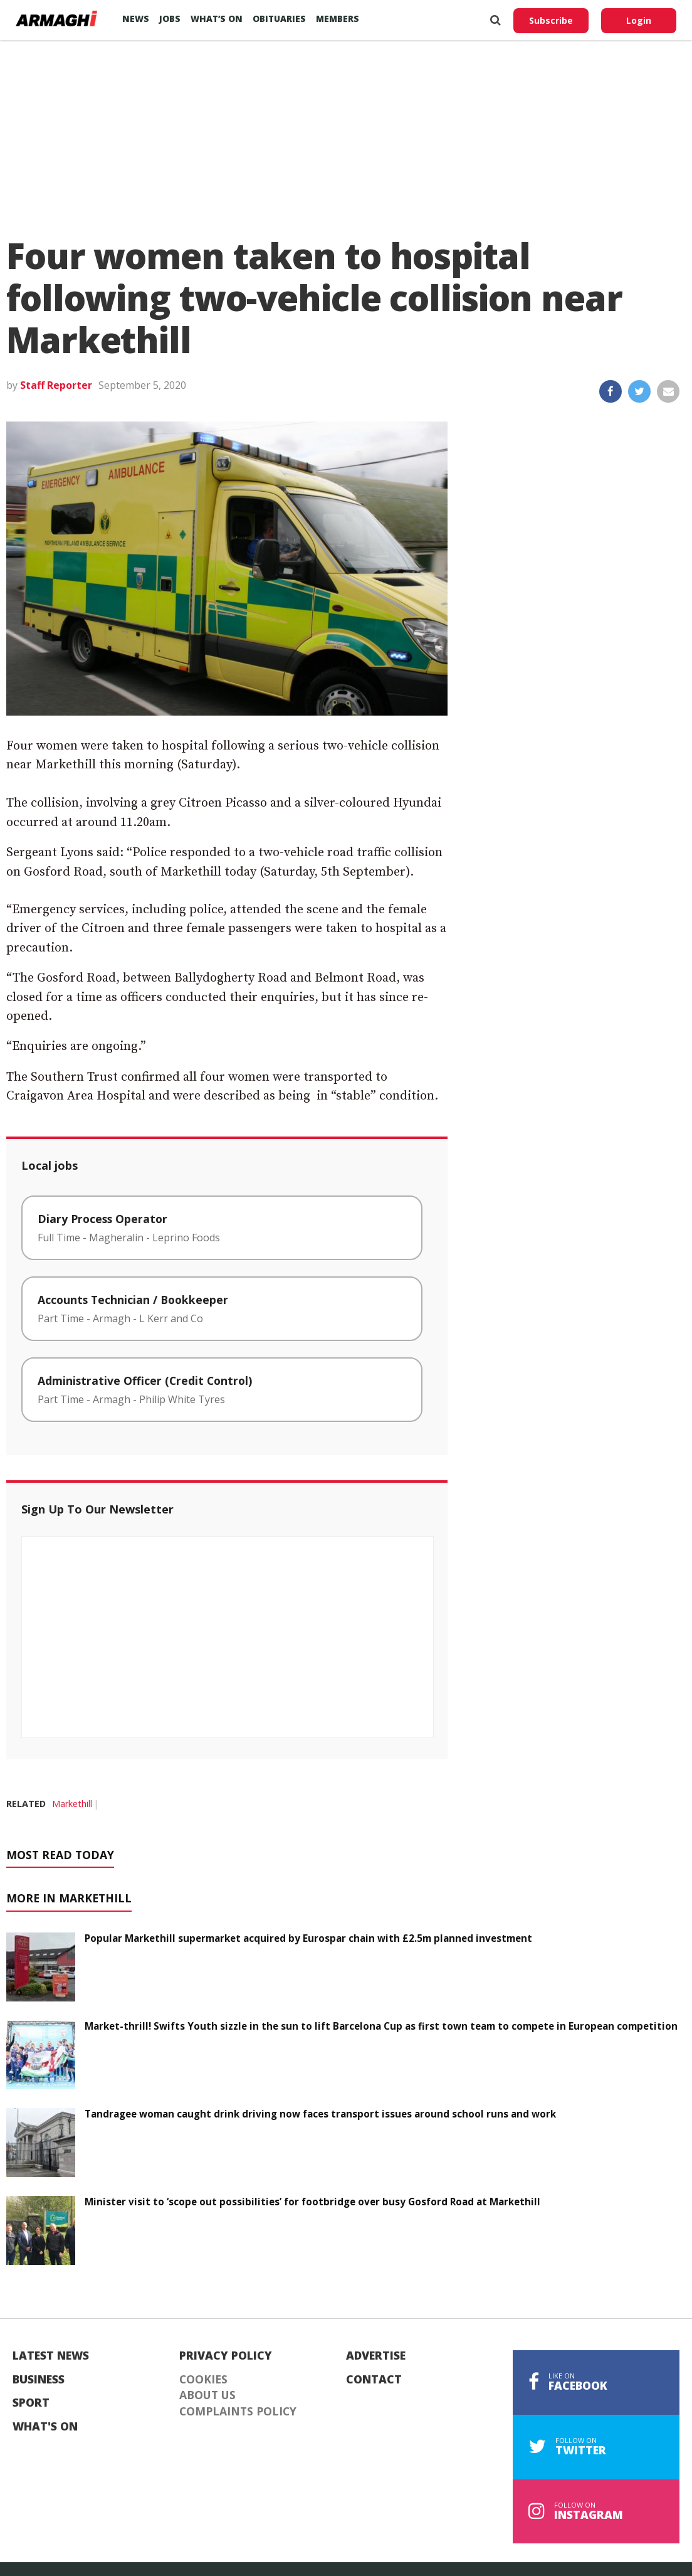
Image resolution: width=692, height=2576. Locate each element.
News (135, 18)
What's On (45, 2426)
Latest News (51, 2355)
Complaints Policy (237, 2411)
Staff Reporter (56, 385)
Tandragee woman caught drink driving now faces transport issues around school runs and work (320, 2113)
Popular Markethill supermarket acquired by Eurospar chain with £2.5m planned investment (308, 1938)
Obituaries (279, 18)
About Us (207, 2395)
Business (39, 2379)
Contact (374, 2379)
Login (638, 20)
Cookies (203, 2379)
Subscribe (551, 20)
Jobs (170, 18)
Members (337, 18)
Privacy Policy (225, 2355)
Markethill (72, 1804)
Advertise (376, 2355)
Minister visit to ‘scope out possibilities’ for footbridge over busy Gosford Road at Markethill (312, 2201)
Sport (31, 2403)
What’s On (217, 18)
